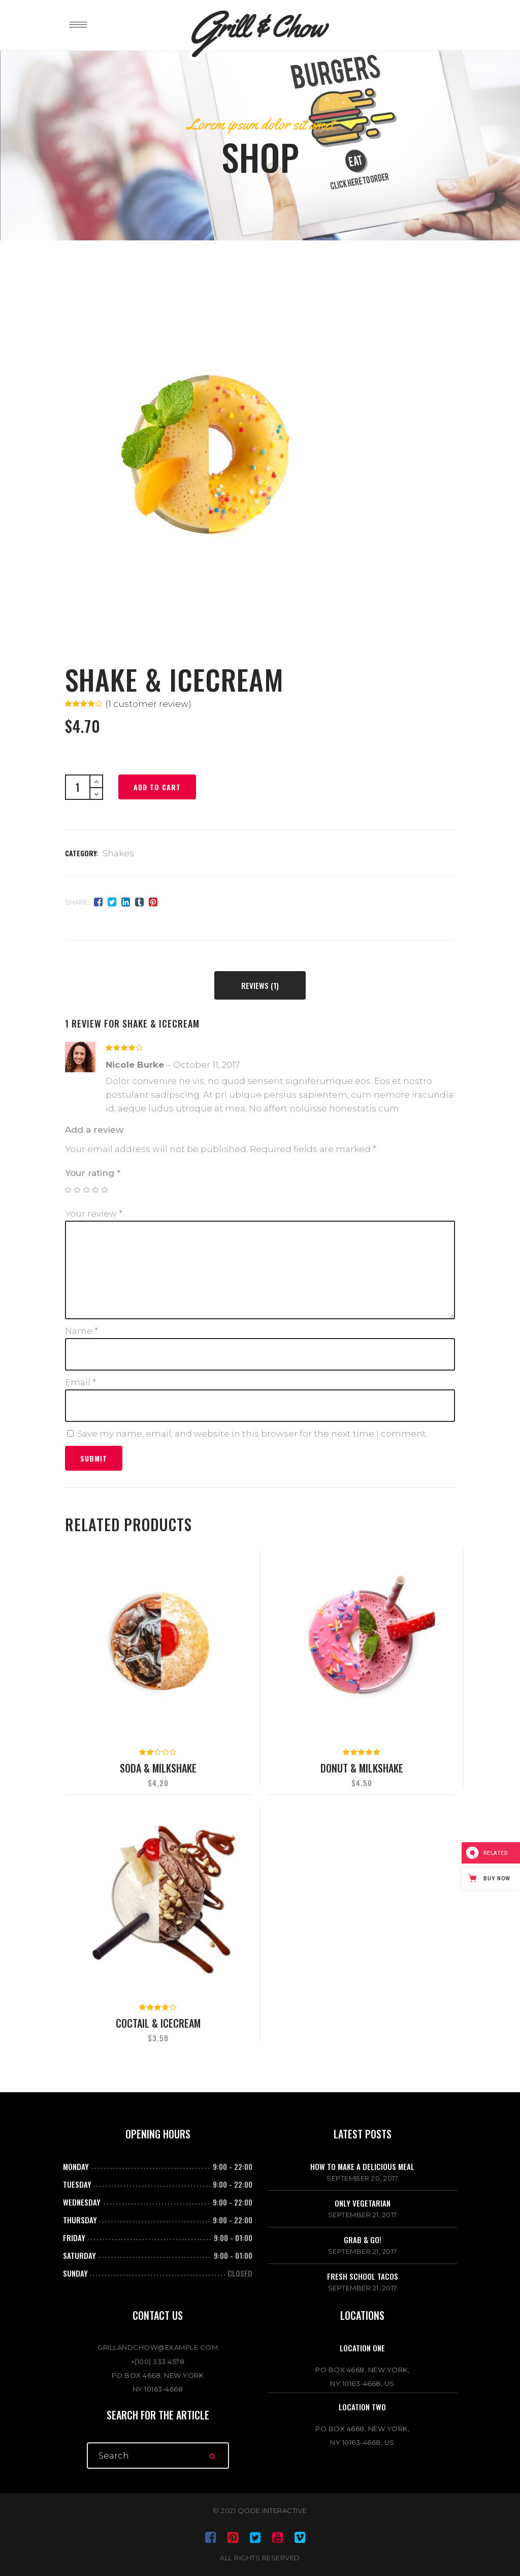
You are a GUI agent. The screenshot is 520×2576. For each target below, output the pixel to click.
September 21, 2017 (362, 2215)
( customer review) (148, 704)
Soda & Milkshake (158, 1768)
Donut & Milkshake (361, 1768)
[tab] (260, 985)
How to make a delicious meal (362, 2166)
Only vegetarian (363, 2203)
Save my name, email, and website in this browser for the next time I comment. (252, 1434)
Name (81, 1331)
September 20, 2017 (362, 2178)
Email (80, 1382)
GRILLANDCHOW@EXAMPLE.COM (158, 2347)
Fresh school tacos (362, 2276)
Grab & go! (362, 2239)
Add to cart (157, 787)
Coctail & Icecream (158, 2023)
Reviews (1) (260, 985)
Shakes (118, 853)
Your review (93, 1213)
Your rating (92, 1173)
